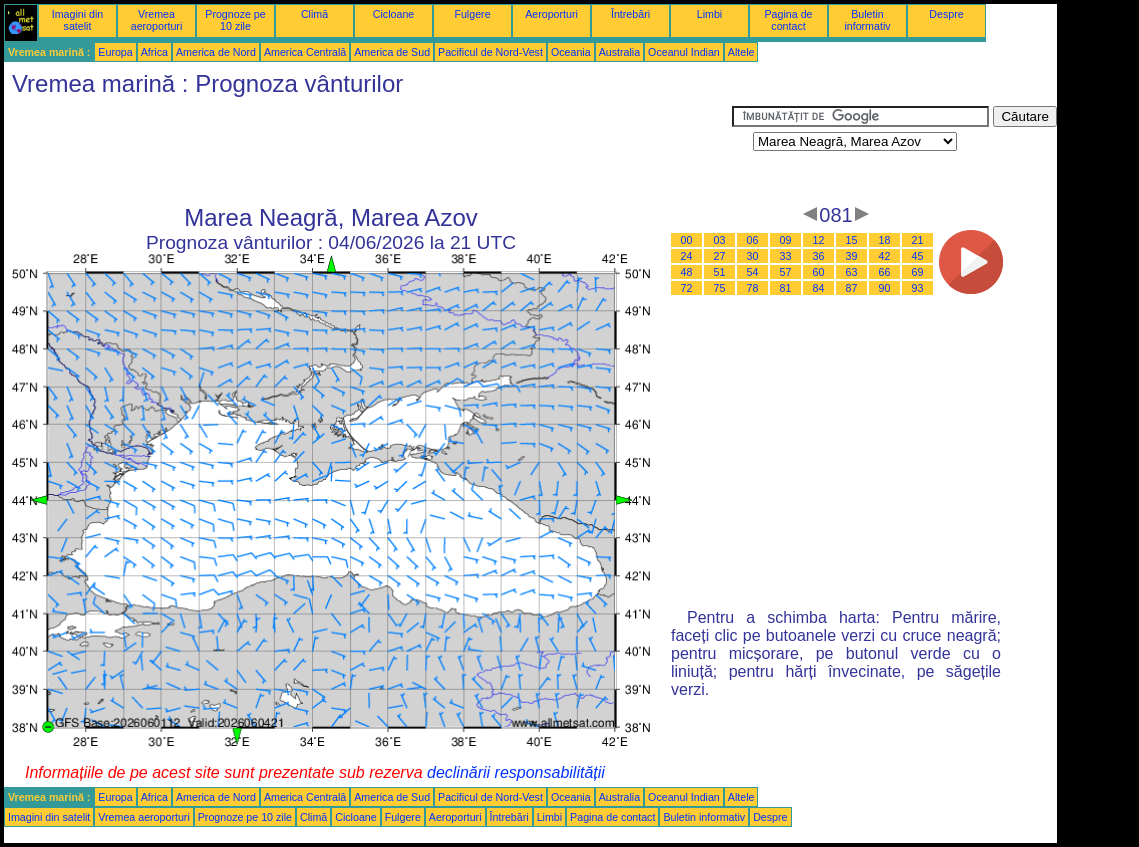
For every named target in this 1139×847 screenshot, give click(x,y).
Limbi (709, 14)
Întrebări (630, 14)
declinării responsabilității (516, 772)
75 (720, 288)
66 (885, 272)
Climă (314, 14)
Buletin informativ (867, 20)
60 (819, 272)
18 (885, 240)
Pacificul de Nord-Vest (490, 52)
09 (786, 240)
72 (687, 288)
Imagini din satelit (78, 20)
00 (687, 240)
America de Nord (216, 52)
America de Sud (392, 52)
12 (819, 240)
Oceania (571, 52)
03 (720, 240)
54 (753, 272)
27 (720, 256)
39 (852, 256)
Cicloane (393, 14)
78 (753, 288)
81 (786, 288)
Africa (154, 52)
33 (786, 256)
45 (918, 256)
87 (852, 288)
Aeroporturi (551, 14)
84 (819, 288)
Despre (946, 14)
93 (918, 288)
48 (687, 272)
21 (918, 240)
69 (918, 272)
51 (720, 272)
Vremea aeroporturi (157, 20)
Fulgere (472, 14)
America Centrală (305, 52)
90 (885, 288)
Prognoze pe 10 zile (235, 20)
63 (852, 272)
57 (786, 272)
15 (852, 240)
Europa (115, 52)
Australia (619, 52)
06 (753, 240)
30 (753, 256)
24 (687, 256)
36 (819, 256)
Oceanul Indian (684, 52)
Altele (741, 52)
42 (885, 256)
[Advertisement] (368, 151)
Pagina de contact (789, 20)
